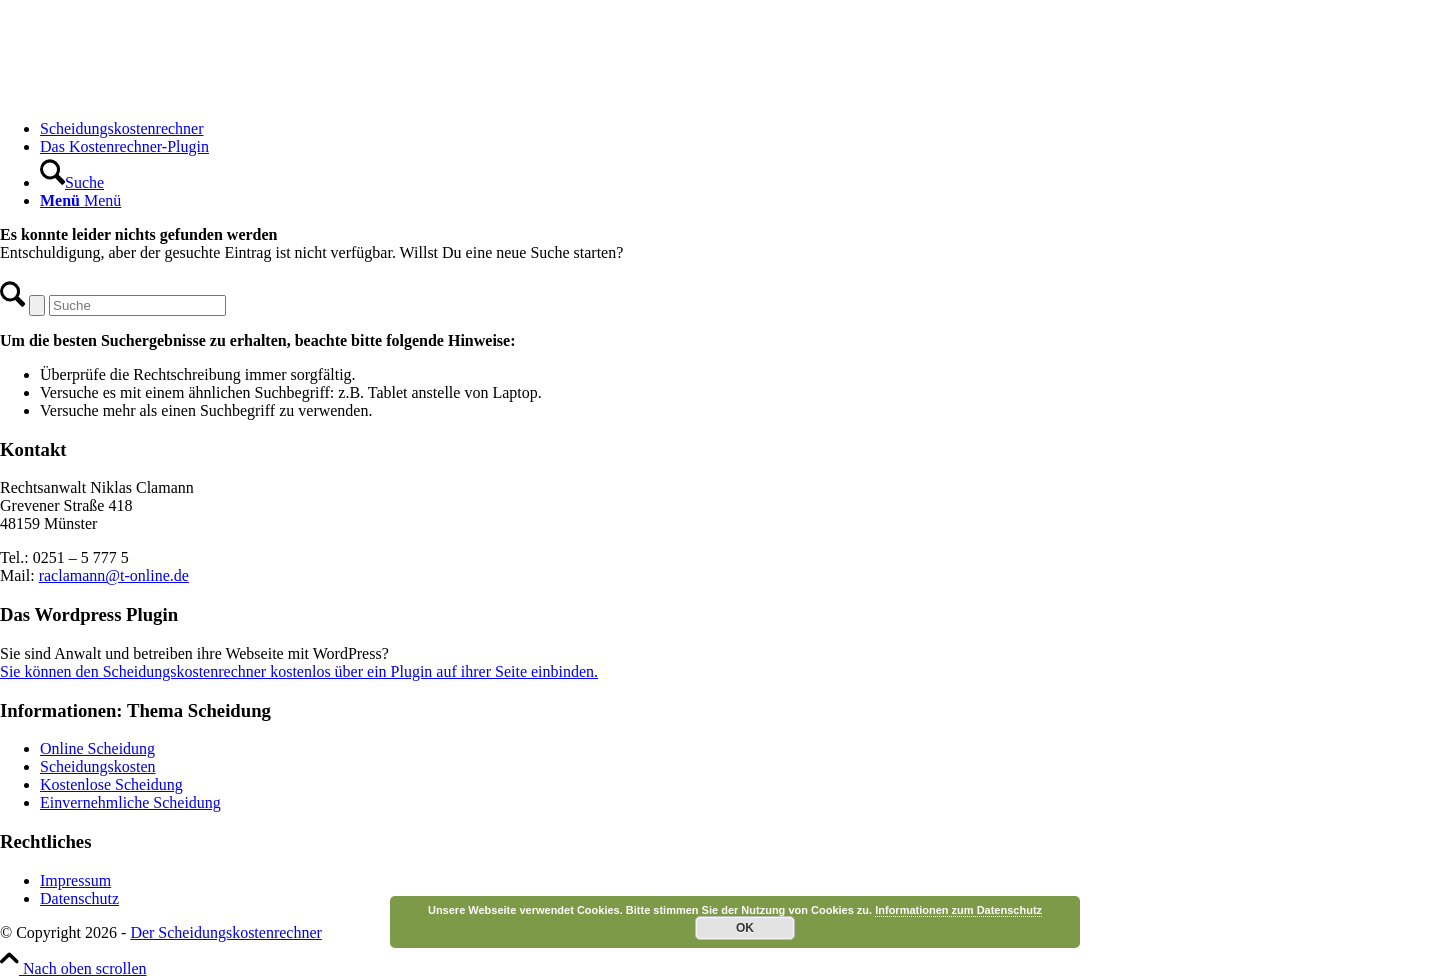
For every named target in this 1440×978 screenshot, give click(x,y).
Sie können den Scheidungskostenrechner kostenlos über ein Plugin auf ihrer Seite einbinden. (299, 671)
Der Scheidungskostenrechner (226, 932)
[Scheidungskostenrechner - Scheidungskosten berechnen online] (150, 94)
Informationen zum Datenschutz (958, 910)
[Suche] (72, 182)
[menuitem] (740, 129)
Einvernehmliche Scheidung (130, 802)
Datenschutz (79, 898)
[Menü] (80, 200)
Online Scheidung (97, 748)
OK (745, 928)
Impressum (75, 880)
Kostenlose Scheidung (111, 784)
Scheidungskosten (98, 766)
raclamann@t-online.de (114, 575)
